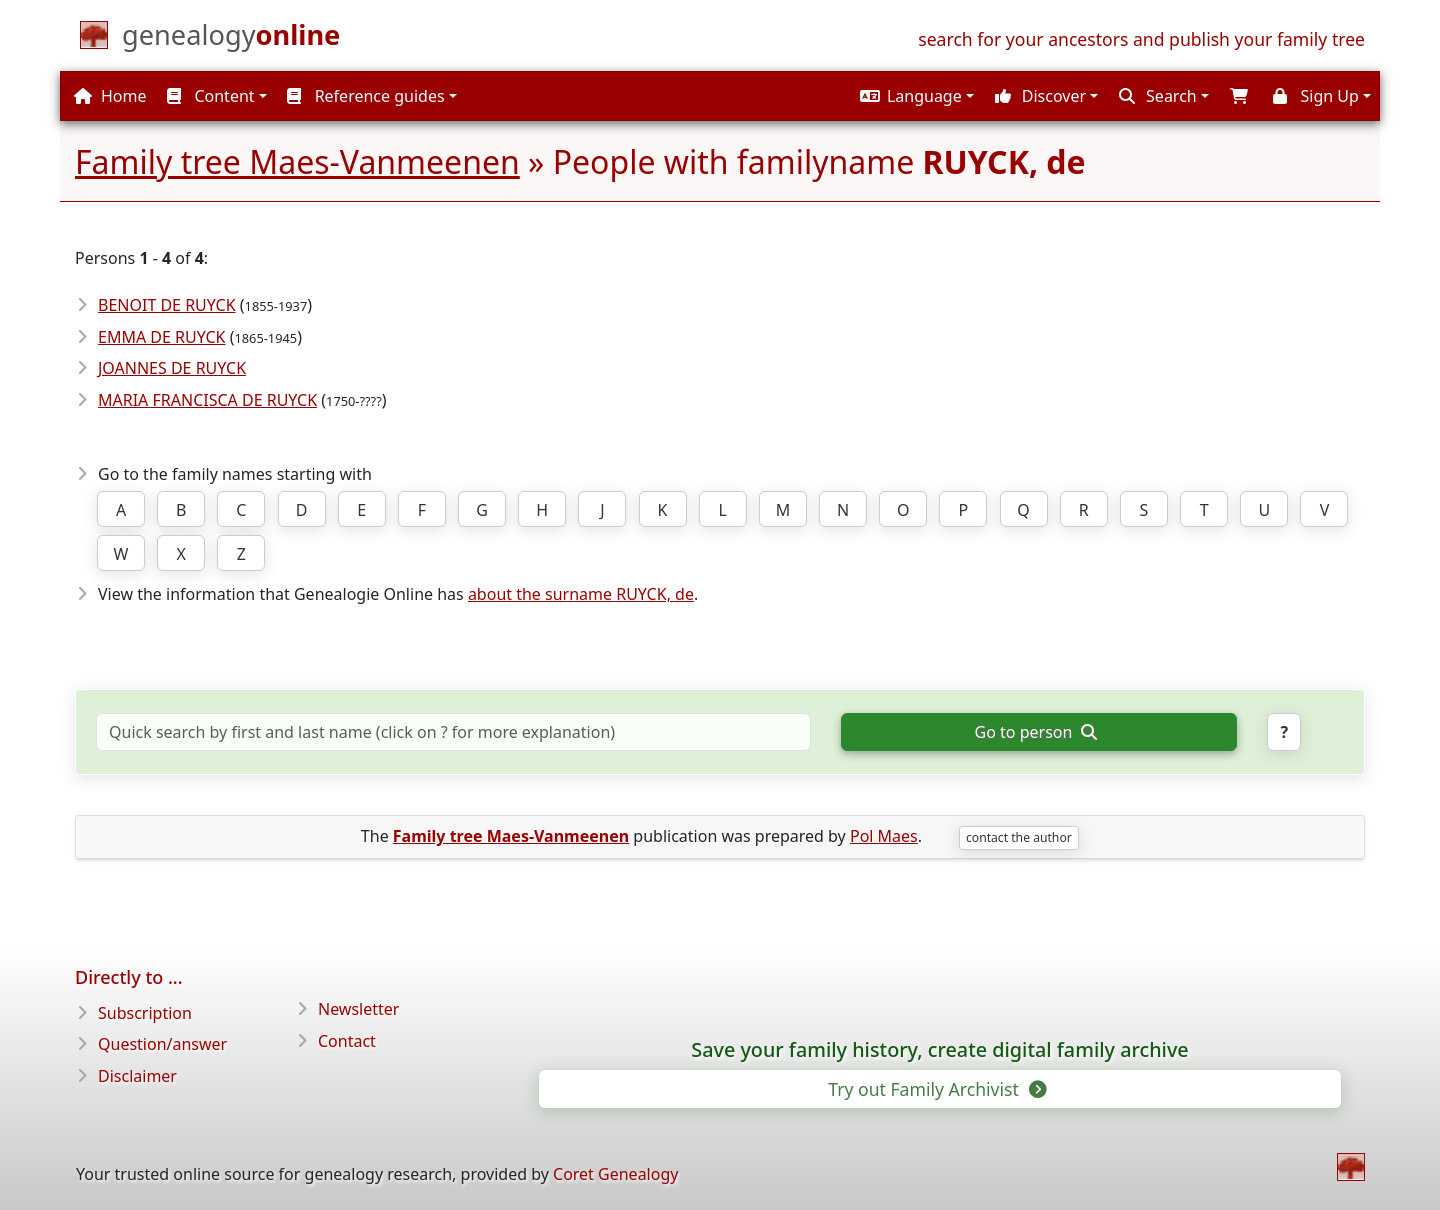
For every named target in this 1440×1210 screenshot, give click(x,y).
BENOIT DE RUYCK (167, 305)
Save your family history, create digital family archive (939, 1050)
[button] (914, 96)
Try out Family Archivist (935, 1089)
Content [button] (210, 96)
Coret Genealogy (615, 1174)
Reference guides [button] (365, 96)
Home (110, 96)
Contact (347, 1041)
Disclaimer (137, 1076)
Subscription (145, 1013)
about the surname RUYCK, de (581, 594)
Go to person (1036, 732)
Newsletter (358, 1009)
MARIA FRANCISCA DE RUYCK (207, 400)
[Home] (231, 39)
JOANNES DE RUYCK (172, 368)
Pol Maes (884, 836)
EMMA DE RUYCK (161, 337)
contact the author (1019, 837)
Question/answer (162, 1044)
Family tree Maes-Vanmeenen (297, 161)
